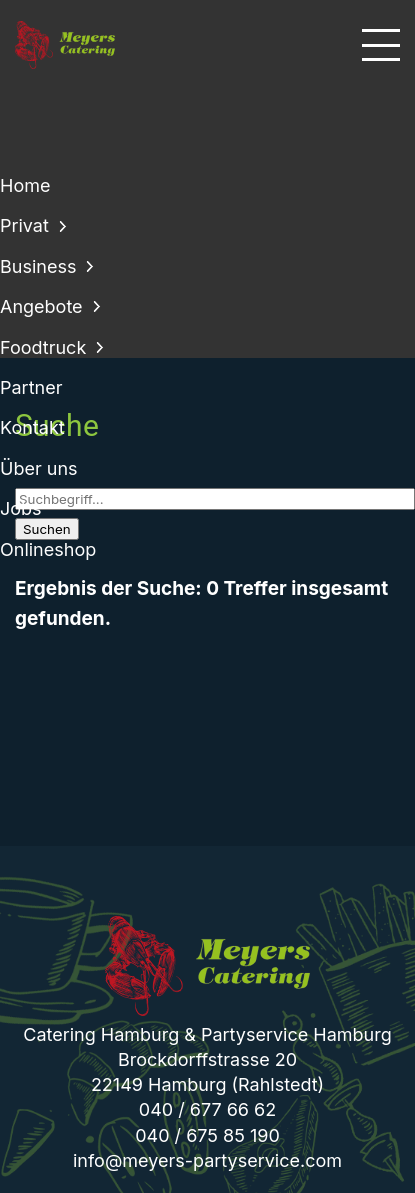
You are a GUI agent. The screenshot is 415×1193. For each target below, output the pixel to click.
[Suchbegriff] (215, 499)
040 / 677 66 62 (207, 1109)
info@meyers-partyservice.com (207, 1160)
